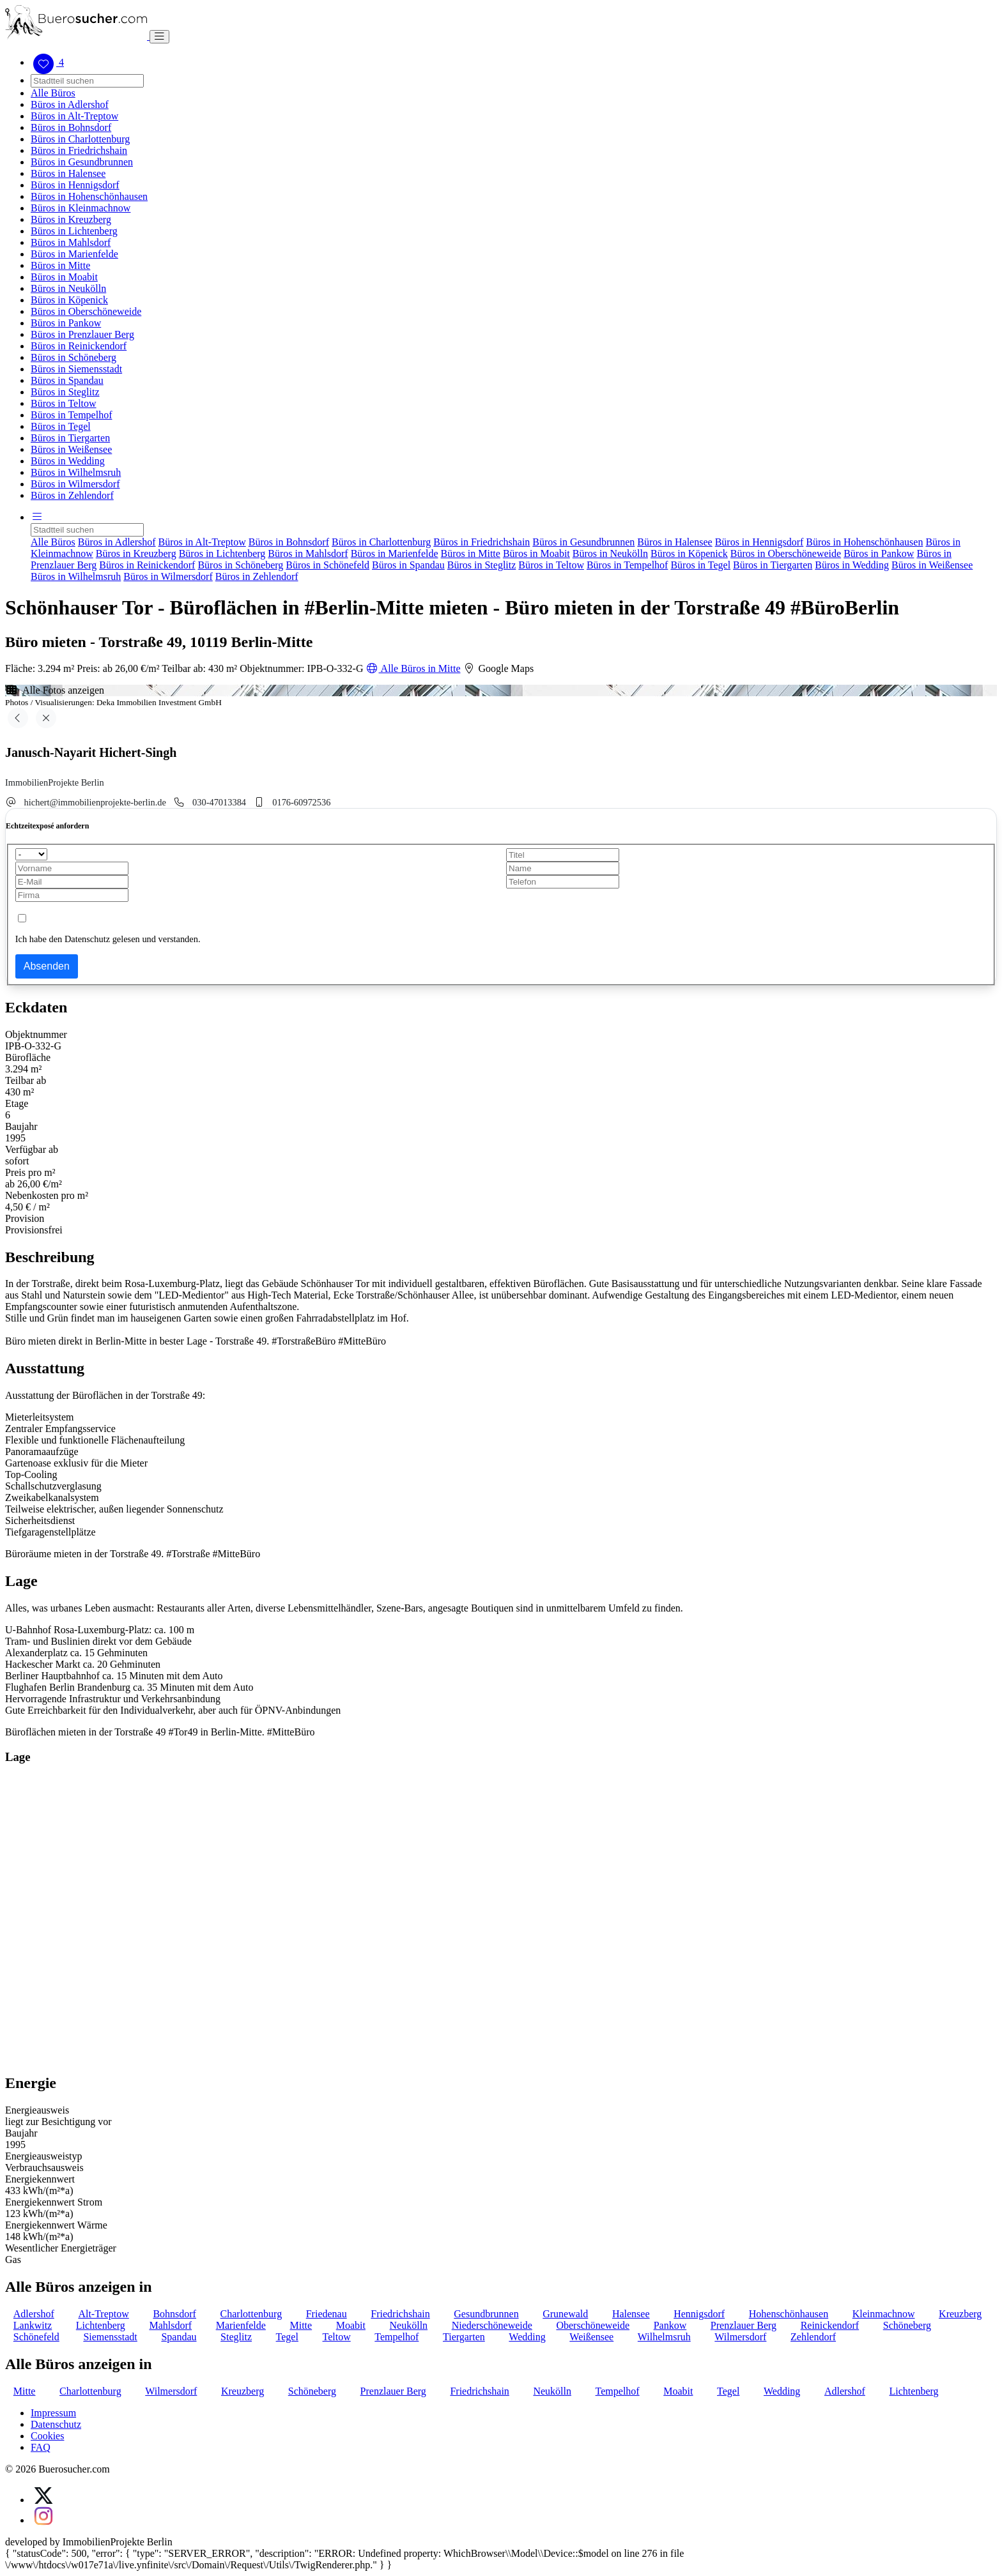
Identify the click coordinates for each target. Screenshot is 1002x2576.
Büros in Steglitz (65, 391)
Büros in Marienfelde (74, 253)
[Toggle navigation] (159, 36)
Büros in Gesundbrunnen (82, 161)
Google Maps (498, 668)
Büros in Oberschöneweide (86, 311)
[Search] (87, 81)
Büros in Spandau (67, 380)
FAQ (40, 2447)
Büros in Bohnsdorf (71, 127)
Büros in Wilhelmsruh (76, 472)
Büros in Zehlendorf (72, 495)
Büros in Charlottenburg (80, 138)
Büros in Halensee (68, 173)
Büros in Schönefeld (327, 565)
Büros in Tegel (61, 426)
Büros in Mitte (60, 265)
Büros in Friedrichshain (79, 150)
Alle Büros (53, 93)
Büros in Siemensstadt (76, 368)
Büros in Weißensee (71, 449)
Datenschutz (56, 2424)
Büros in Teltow (63, 403)
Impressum (53, 2412)
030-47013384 (219, 802)
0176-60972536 (301, 802)
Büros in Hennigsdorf (75, 184)
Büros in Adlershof (70, 104)
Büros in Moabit (64, 276)
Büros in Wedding (68, 460)
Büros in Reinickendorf (79, 345)
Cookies (47, 2435)
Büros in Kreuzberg (71, 219)
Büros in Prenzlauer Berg (82, 334)
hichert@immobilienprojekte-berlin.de (95, 802)
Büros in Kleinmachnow (80, 207)
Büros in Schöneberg (73, 357)
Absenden (47, 966)
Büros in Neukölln (68, 288)
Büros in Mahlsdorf (71, 242)
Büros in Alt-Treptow (74, 116)
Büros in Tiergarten (70, 437)
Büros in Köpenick (69, 299)
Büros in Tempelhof (71, 414)
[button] (37, 517)
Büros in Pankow (66, 322)
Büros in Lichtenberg (74, 230)
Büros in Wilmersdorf (75, 483)
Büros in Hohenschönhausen (89, 196)
